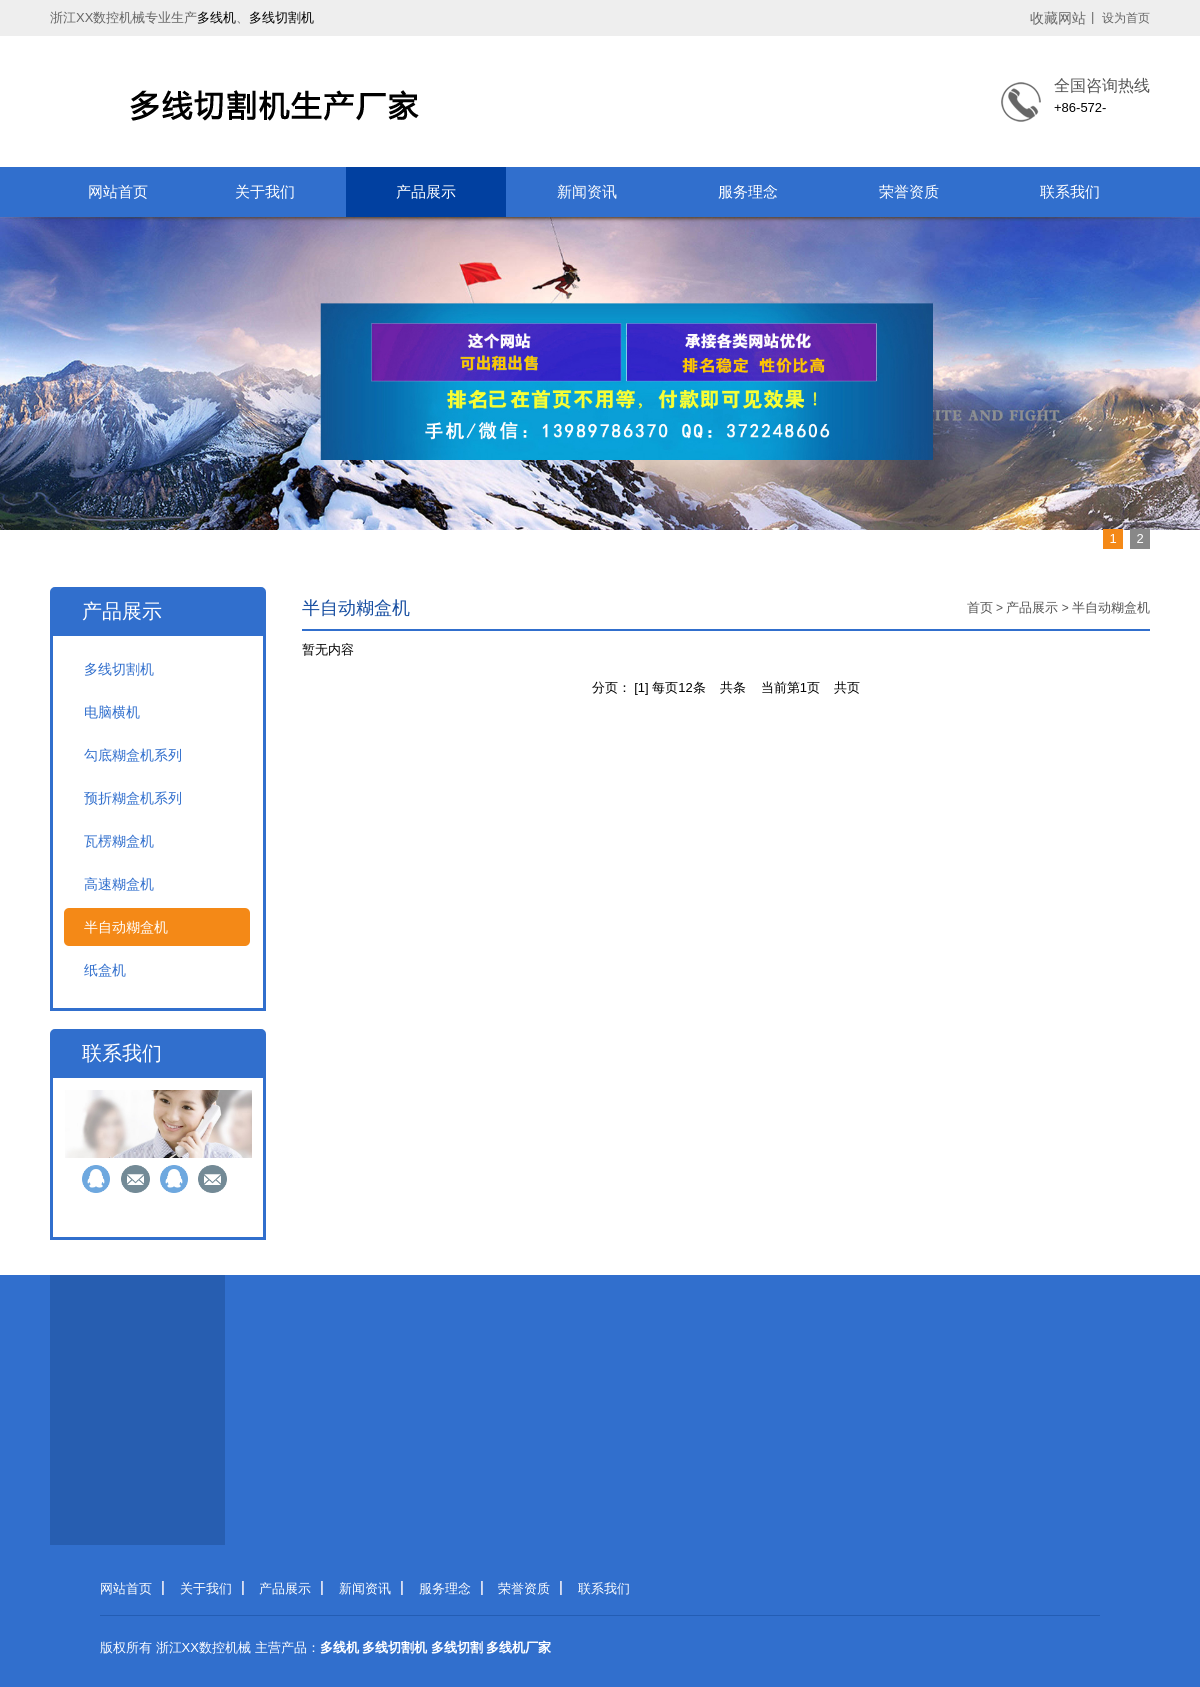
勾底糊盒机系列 (133, 755)
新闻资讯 (587, 191)
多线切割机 (281, 17)
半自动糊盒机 (126, 927)
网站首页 (118, 191)
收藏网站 (1058, 18)
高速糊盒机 (119, 884)
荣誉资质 (909, 191)
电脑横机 (112, 712)
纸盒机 (105, 970)
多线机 (216, 17)
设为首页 (1126, 18)
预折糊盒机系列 (133, 798)
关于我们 (265, 191)
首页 (980, 607)
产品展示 (426, 191)
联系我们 (1070, 191)
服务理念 (748, 191)
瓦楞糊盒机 (119, 841)
